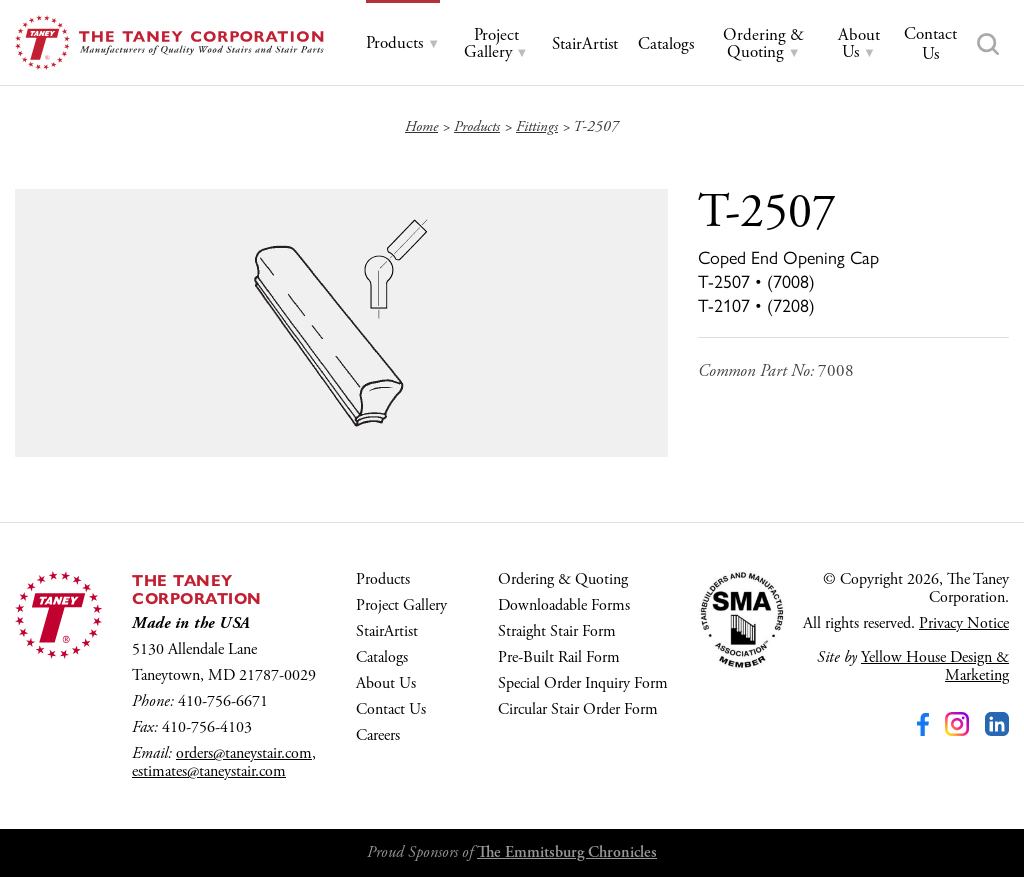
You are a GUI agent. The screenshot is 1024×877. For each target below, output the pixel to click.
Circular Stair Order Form (578, 709)
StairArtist (387, 631)
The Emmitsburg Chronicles (567, 852)
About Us (386, 683)
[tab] (403, 43)
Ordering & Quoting (563, 579)
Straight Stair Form (557, 631)
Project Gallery (401, 605)
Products (383, 579)
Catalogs (382, 657)
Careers (378, 735)
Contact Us (391, 709)
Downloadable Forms (564, 605)
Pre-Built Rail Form (559, 657)
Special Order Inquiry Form (583, 683)
